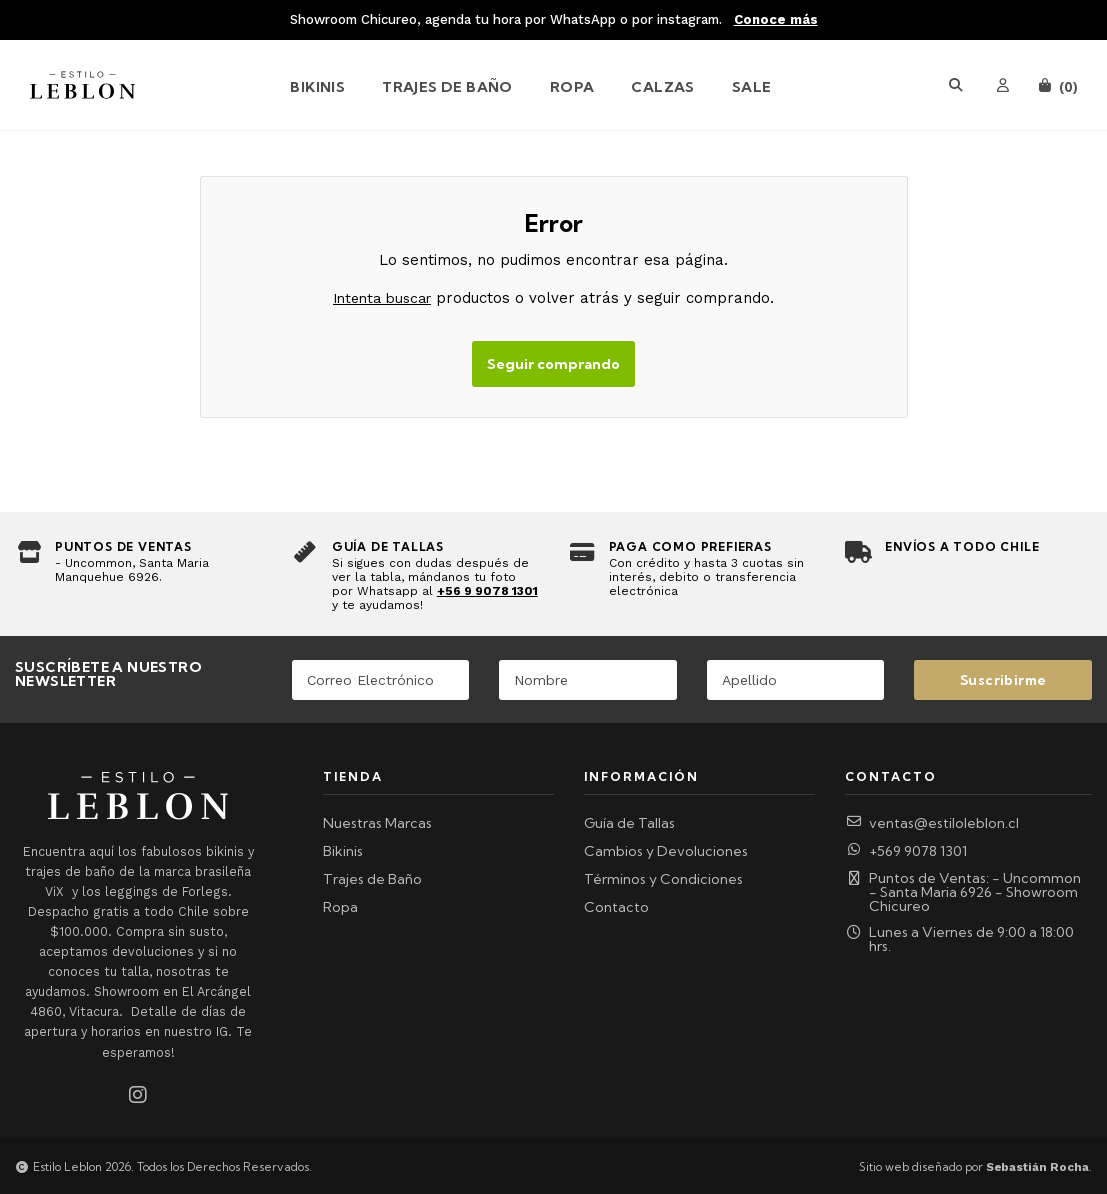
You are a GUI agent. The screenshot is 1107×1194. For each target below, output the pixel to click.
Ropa (572, 87)
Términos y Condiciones (663, 879)
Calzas (662, 87)
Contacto (616, 907)
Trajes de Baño (447, 87)
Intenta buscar (382, 298)
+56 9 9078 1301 (487, 591)
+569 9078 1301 (906, 851)
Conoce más (776, 19)
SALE (752, 87)
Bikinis (317, 87)
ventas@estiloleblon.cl (932, 823)
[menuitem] (335, 85)
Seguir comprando (553, 364)
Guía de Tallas (629, 823)
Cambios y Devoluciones (666, 851)
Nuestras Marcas (377, 823)
